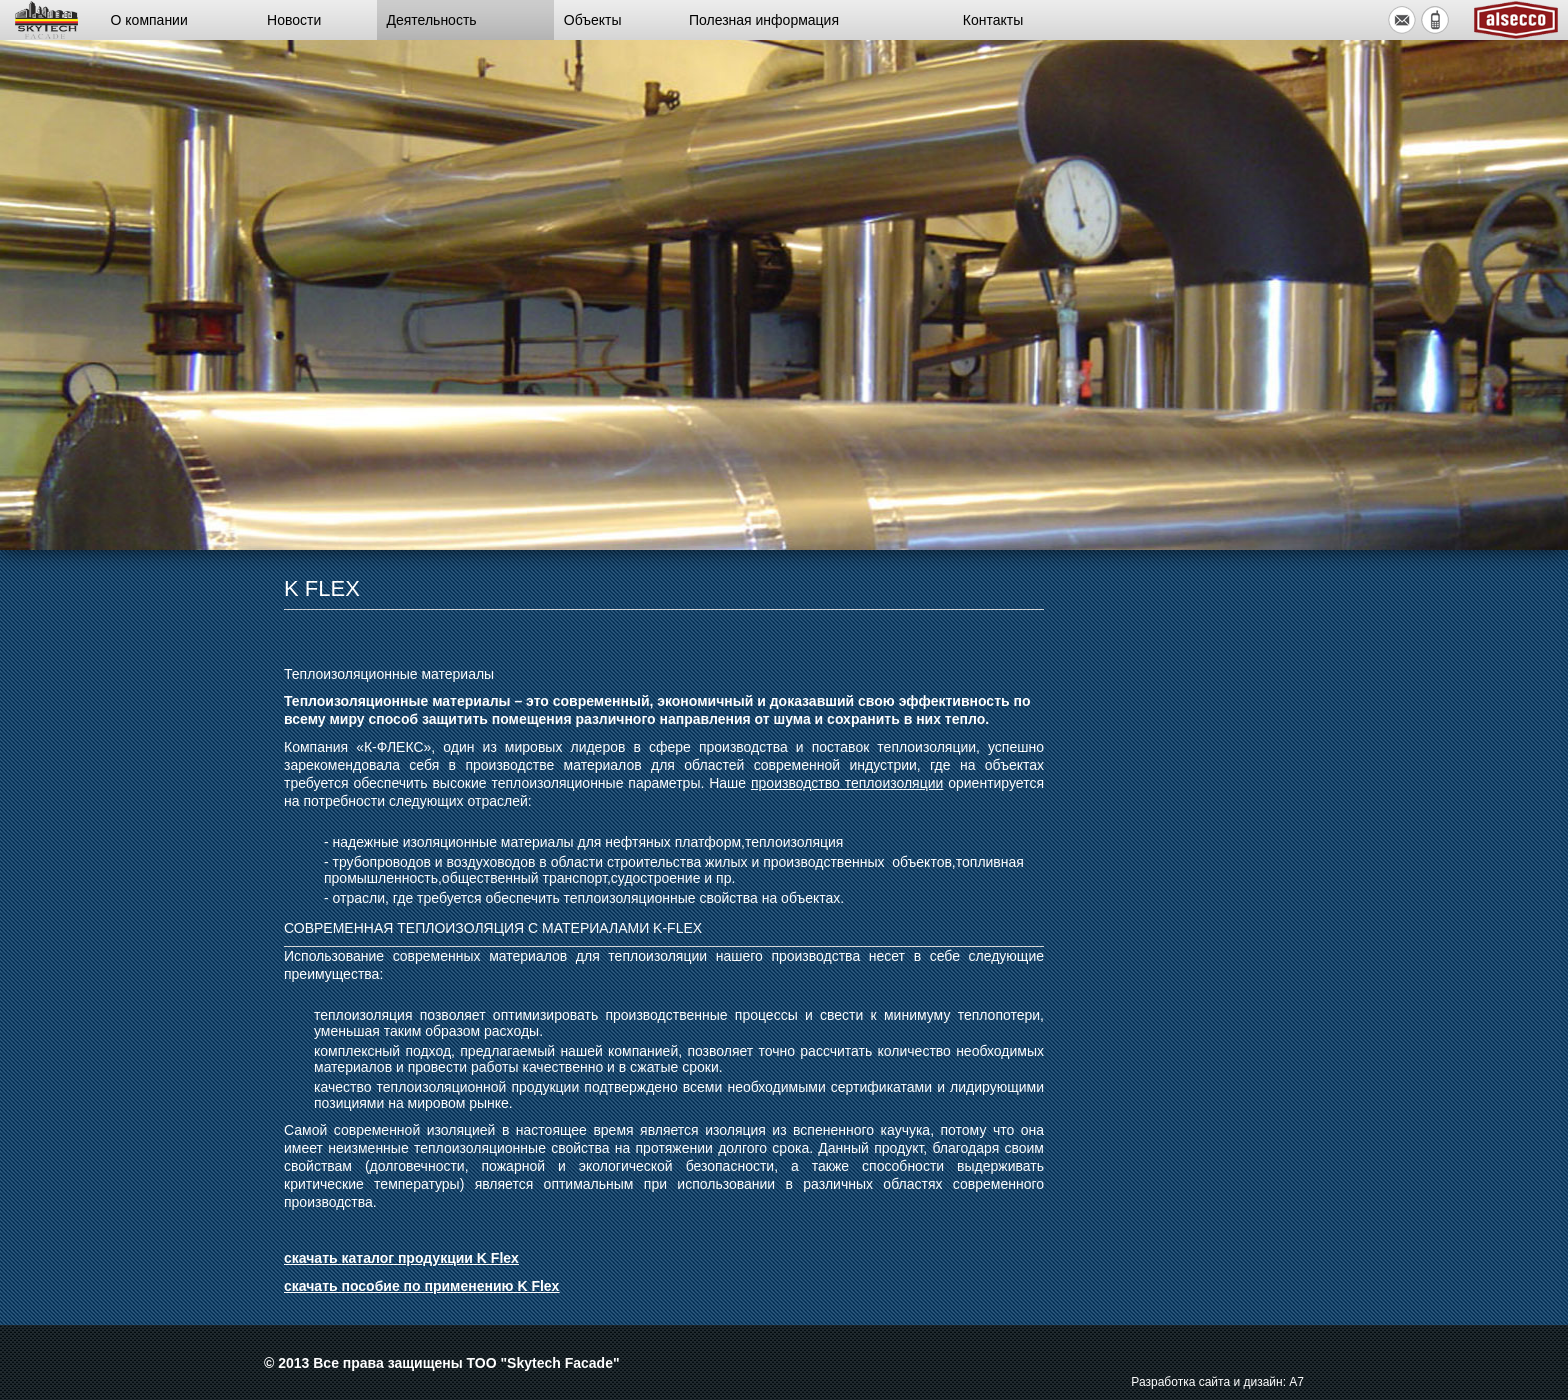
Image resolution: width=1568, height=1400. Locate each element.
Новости (294, 20)
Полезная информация (764, 20)
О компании (149, 20)
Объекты (593, 20)
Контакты (993, 20)
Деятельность (432, 20)
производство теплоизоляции (847, 783)
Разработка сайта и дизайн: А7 (1217, 1382)
